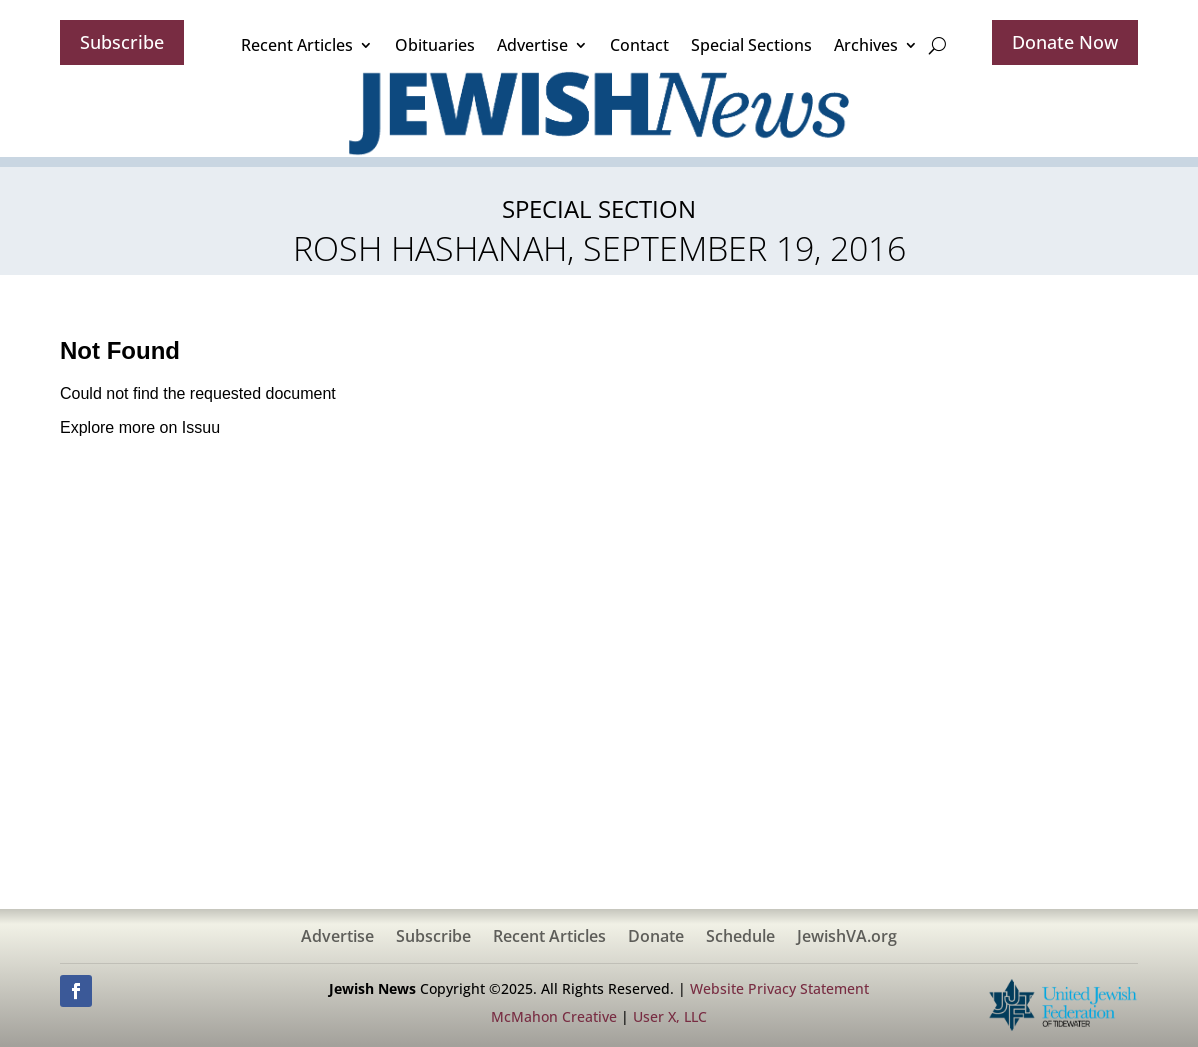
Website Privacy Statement (779, 988)
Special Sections (751, 45)
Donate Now (1065, 42)
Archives (866, 45)
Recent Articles (297, 45)
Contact (639, 45)
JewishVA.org (847, 938)
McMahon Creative (554, 1016)
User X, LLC (670, 1016)
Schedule (740, 938)
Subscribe (122, 42)
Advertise (532, 45)
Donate (656, 938)
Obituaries (435, 45)
